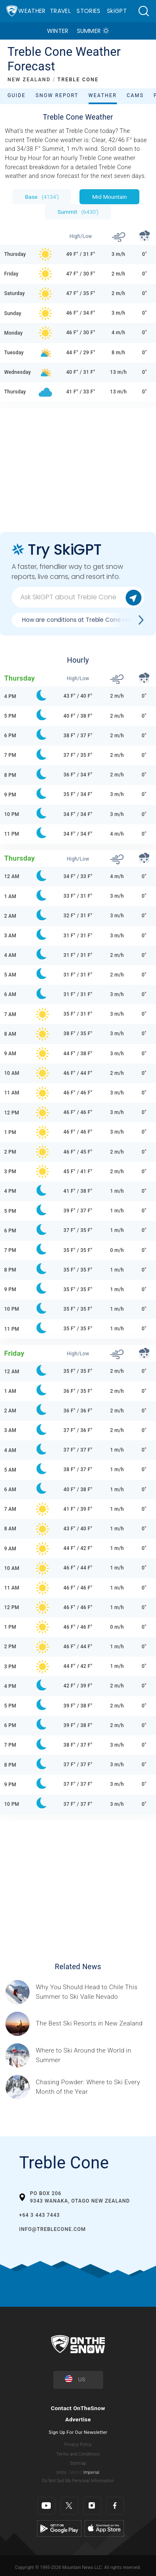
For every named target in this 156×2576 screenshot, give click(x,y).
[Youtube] (46, 2506)
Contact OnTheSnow (78, 2408)
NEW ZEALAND (29, 80)
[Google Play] (59, 2527)
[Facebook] (115, 2506)
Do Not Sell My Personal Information (78, 2480)
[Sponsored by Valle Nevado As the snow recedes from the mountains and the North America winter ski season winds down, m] (93, 1992)
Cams (135, 95)
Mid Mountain (109, 196)
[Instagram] (92, 2506)
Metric (75, 2472)
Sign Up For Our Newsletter (78, 2432)
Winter (58, 31)
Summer (89, 31)
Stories (88, 11)
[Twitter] (69, 2506)
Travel (60, 11)
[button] (143, 11)
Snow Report (57, 95)
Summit (77, 211)
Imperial (91, 2472)
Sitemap (78, 2463)
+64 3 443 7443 (39, 2215)
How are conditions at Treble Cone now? (80, 620)
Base (42, 196)
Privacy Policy (78, 2444)
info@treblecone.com (52, 2229)
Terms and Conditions (77, 2454)
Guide (16, 95)
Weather (31, 11)
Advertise (78, 2419)
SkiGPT (117, 11)
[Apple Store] (104, 2527)
